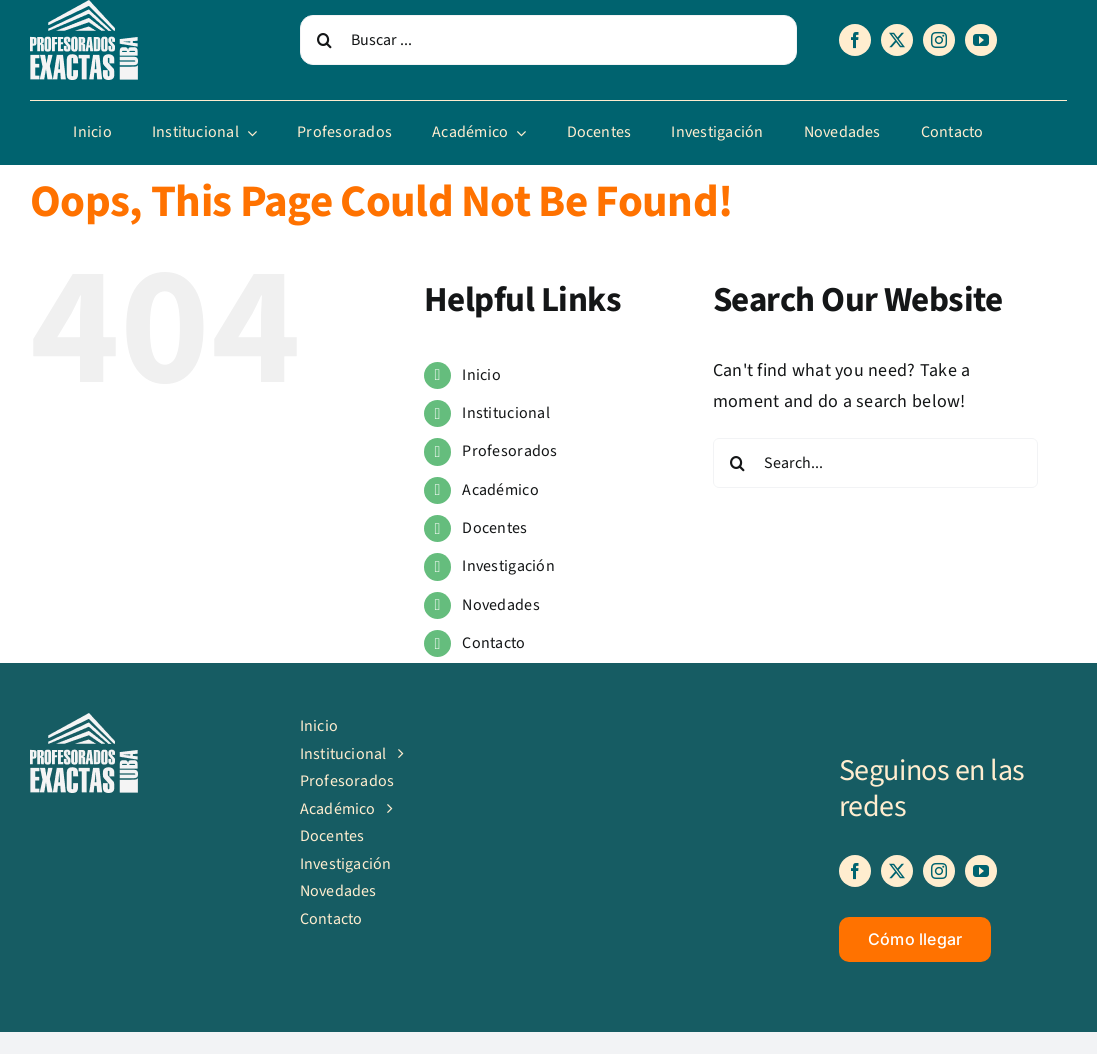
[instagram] (939, 40)
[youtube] (981, 40)
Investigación (508, 566)
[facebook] (855, 40)
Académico (500, 490)
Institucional (506, 413)
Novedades (500, 605)
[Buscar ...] (549, 40)
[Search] (325, 40)
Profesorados (509, 451)
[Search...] (876, 463)
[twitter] (897, 40)
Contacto (493, 643)
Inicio (481, 375)
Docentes (494, 528)
